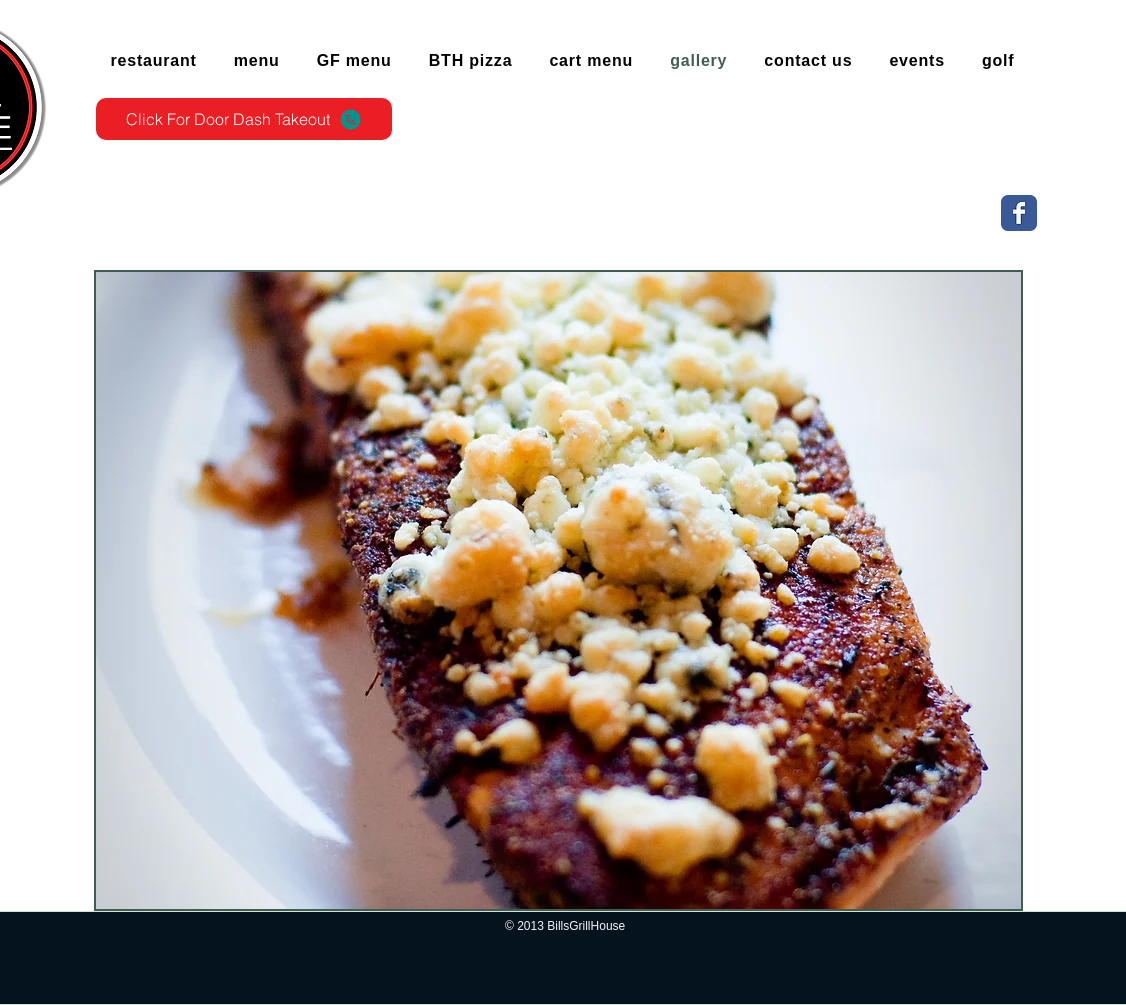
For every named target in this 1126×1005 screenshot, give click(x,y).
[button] (558, 590)
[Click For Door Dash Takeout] (244, 119)
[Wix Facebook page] (1019, 213)
